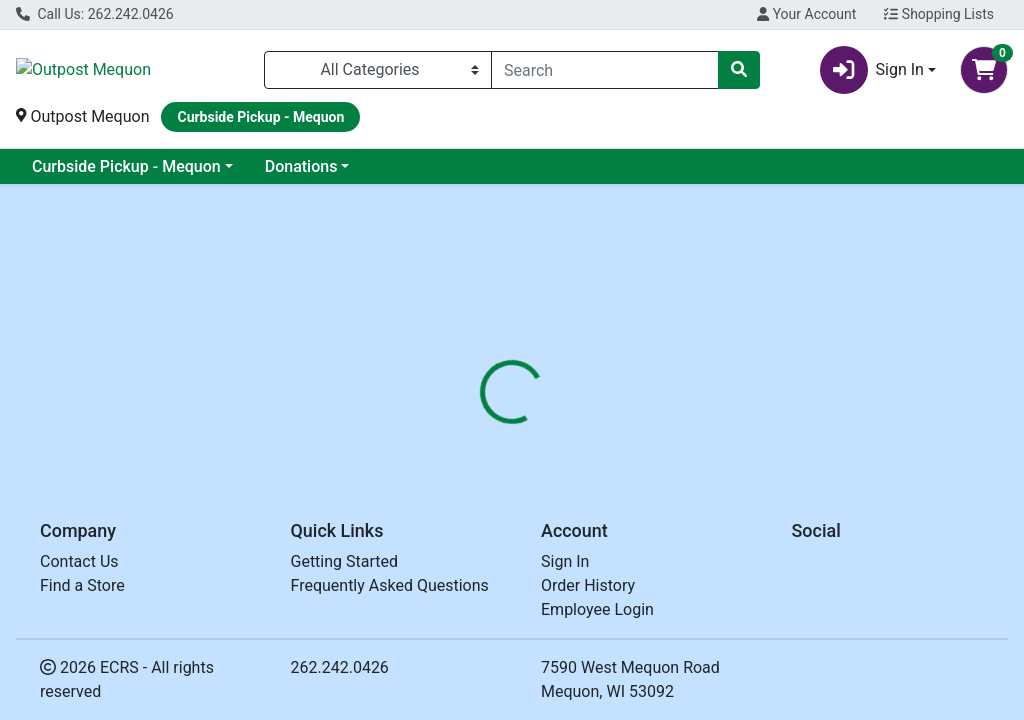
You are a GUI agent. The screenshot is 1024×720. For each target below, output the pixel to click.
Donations (301, 166)
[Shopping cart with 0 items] (984, 70)
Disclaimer (659, 441)
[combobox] (605, 70)
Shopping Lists (939, 14)
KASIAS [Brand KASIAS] (654, 516)
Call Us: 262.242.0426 (95, 14)
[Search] (605, 70)
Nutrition (563, 441)
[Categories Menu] (378, 70)
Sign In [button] (872, 70)
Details (481, 441)
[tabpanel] (725, 556)
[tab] (481, 441)
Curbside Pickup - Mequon (126, 166)
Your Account (806, 14)
